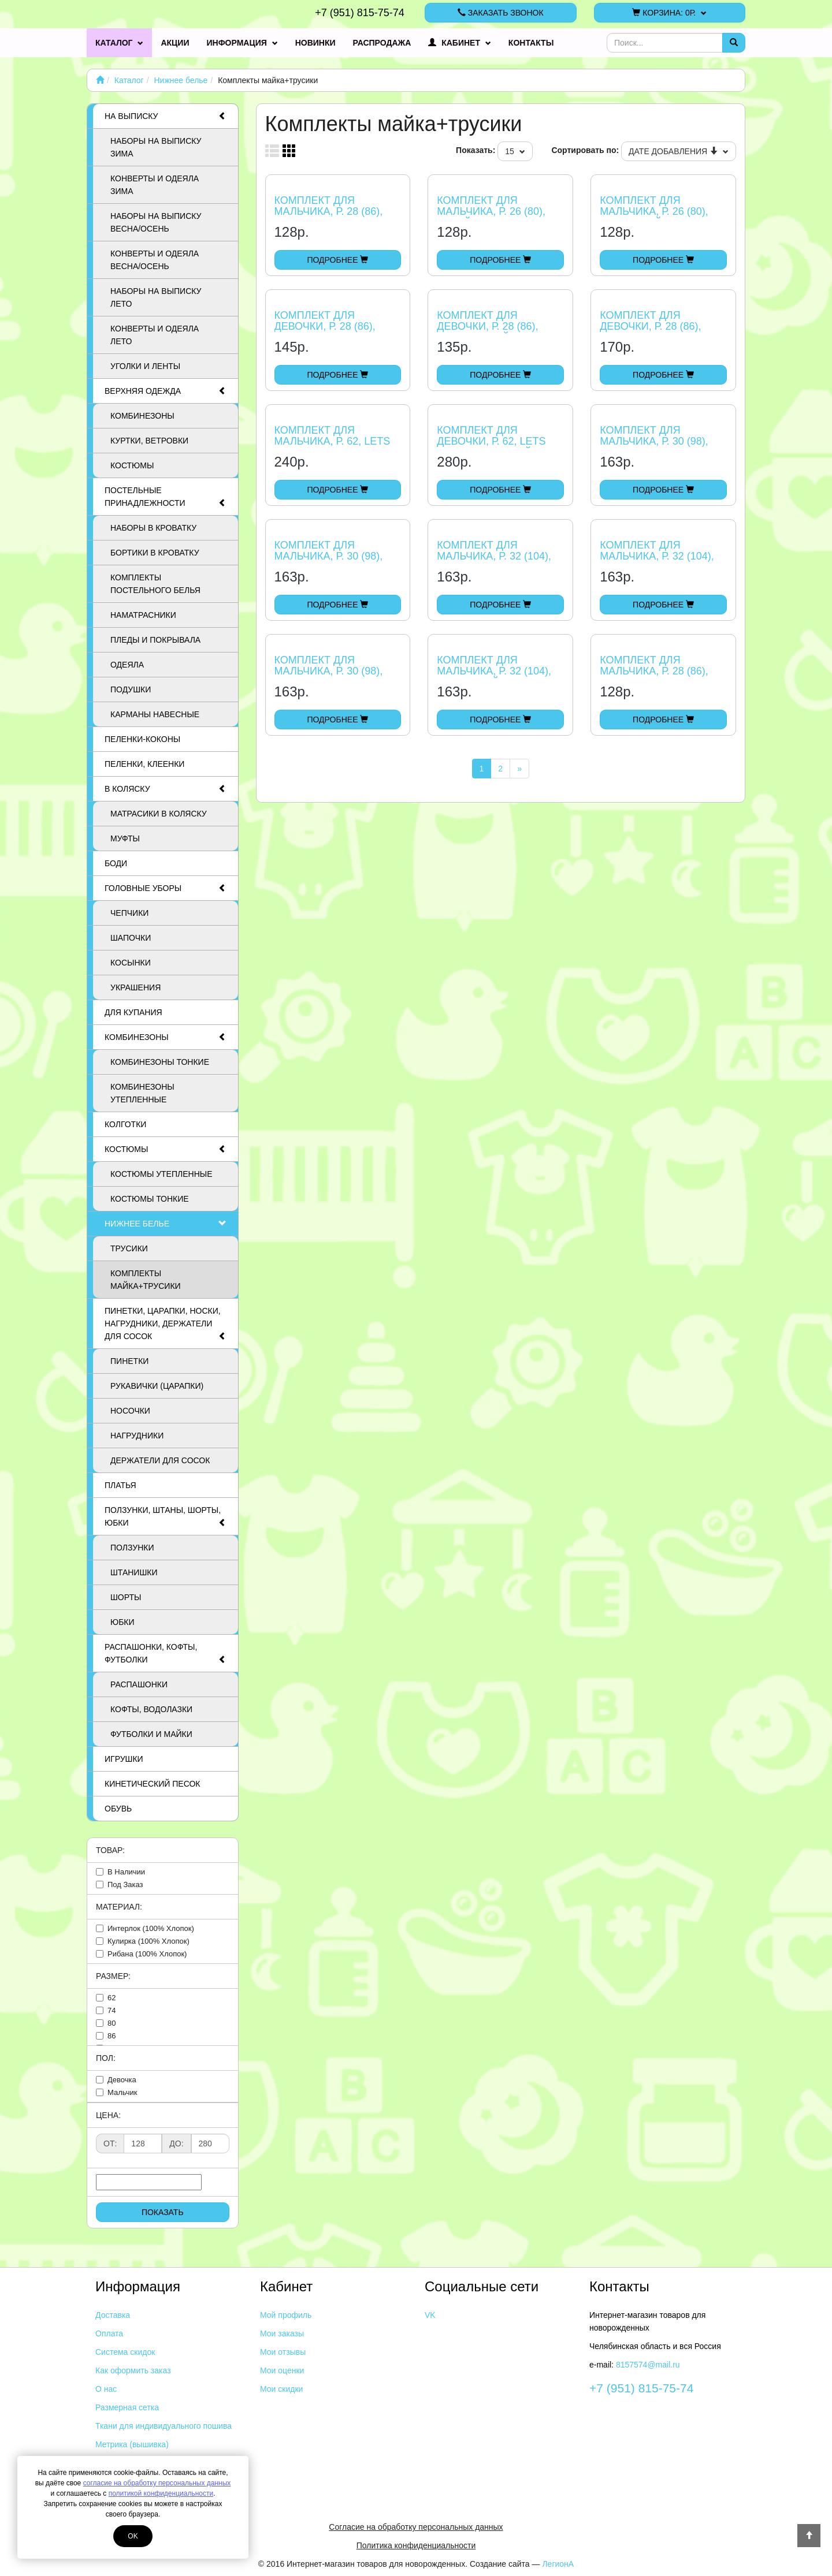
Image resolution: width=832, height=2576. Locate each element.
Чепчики (129, 913)
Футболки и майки (151, 1734)
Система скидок (125, 2352)
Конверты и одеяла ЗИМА (154, 185)
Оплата (109, 2333)
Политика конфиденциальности (416, 2545)
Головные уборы (165, 888)
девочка (121, 2079)
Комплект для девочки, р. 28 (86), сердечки (325, 327)
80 (111, 2023)
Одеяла (127, 664)
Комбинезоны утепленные (142, 1093)
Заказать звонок (501, 12)
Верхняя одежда (165, 391)
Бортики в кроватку (154, 552)
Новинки (315, 42)
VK (430, 2315)
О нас (106, 2389)
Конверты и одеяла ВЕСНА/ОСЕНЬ (154, 260)
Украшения (135, 987)
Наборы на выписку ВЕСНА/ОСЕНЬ (156, 222)
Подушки (130, 689)
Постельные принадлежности (165, 497)
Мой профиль (285, 2315)
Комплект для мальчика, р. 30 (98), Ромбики (328, 671)
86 (111, 2035)
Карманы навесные (154, 714)
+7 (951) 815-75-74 (359, 12)
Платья (120, 1485)
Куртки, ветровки (149, 440)
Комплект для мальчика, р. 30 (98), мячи (328, 556)
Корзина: (669, 12)
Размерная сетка (127, 2407)
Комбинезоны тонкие (159, 1062)
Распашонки (139, 1684)
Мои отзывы (283, 2352)
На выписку (165, 116)
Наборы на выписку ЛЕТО (156, 297)
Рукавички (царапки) (156, 1385)
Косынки (130, 962)
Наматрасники (143, 615)
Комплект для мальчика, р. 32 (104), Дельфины (657, 556)
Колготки (125, 1124)
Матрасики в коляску (158, 813)
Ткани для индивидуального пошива (163, 2425)
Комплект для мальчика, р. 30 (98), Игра (654, 441)
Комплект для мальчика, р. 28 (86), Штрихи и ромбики (329, 212)
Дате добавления (679, 151)
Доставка (112, 2315)
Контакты (531, 42)
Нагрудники (137, 1435)
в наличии (126, 1871)
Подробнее (337, 259)
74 (111, 2010)
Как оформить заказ (133, 2370)
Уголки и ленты (145, 366)
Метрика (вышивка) (132, 2444)
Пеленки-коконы (142, 739)
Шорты (125, 1597)
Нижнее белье (180, 80)
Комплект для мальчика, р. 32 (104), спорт (494, 556)
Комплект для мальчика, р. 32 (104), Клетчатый (494, 671)
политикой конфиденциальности (161, 2493)
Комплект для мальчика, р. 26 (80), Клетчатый (654, 212)
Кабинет (459, 42)
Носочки (130, 1410)
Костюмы (132, 465)
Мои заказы (282, 2333)
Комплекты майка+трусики (145, 1280)
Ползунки (132, 1547)
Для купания (133, 1012)
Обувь (118, 1808)
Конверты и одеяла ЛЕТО (154, 335)
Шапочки (130, 937)
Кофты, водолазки (151, 1709)
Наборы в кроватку (153, 527)
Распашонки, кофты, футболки (165, 1653)
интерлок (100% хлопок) (150, 1928)
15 (515, 151)
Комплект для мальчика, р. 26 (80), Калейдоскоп (491, 212)
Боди (116, 863)
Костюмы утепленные (161, 1174)
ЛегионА (558, 2563)
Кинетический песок (152, 1783)
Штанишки (133, 1572)
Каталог (119, 42)
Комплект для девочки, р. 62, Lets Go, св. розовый (491, 441)
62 (111, 1997)
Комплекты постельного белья (155, 584)
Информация (241, 42)
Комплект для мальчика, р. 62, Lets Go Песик (332, 441)
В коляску (165, 789)
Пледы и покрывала (155, 639)
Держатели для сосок (160, 1460)
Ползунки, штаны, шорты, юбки (165, 1517)
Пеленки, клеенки (144, 764)
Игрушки (124, 1759)
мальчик (122, 2092)
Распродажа (382, 42)
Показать (163, 2212)
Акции (175, 42)
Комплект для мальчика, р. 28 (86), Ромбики (654, 671)
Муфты (125, 838)
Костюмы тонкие (149, 1198)
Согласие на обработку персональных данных (416, 2527)
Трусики (129, 1248)
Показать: (475, 150)
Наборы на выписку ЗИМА (156, 147)
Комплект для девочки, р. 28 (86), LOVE (650, 327)
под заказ (125, 1884)
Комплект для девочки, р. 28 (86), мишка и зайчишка (492, 327)
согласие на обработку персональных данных (157, 2483)
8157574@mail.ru (648, 2364)
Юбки (122, 1622)
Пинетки (129, 1361)
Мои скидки (281, 2389)
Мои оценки (282, 2370)
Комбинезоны (142, 415)
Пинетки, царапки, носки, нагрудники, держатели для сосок (165, 1324)
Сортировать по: (585, 150)
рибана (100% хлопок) (147, 1953)
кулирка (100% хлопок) (148, 1941)
